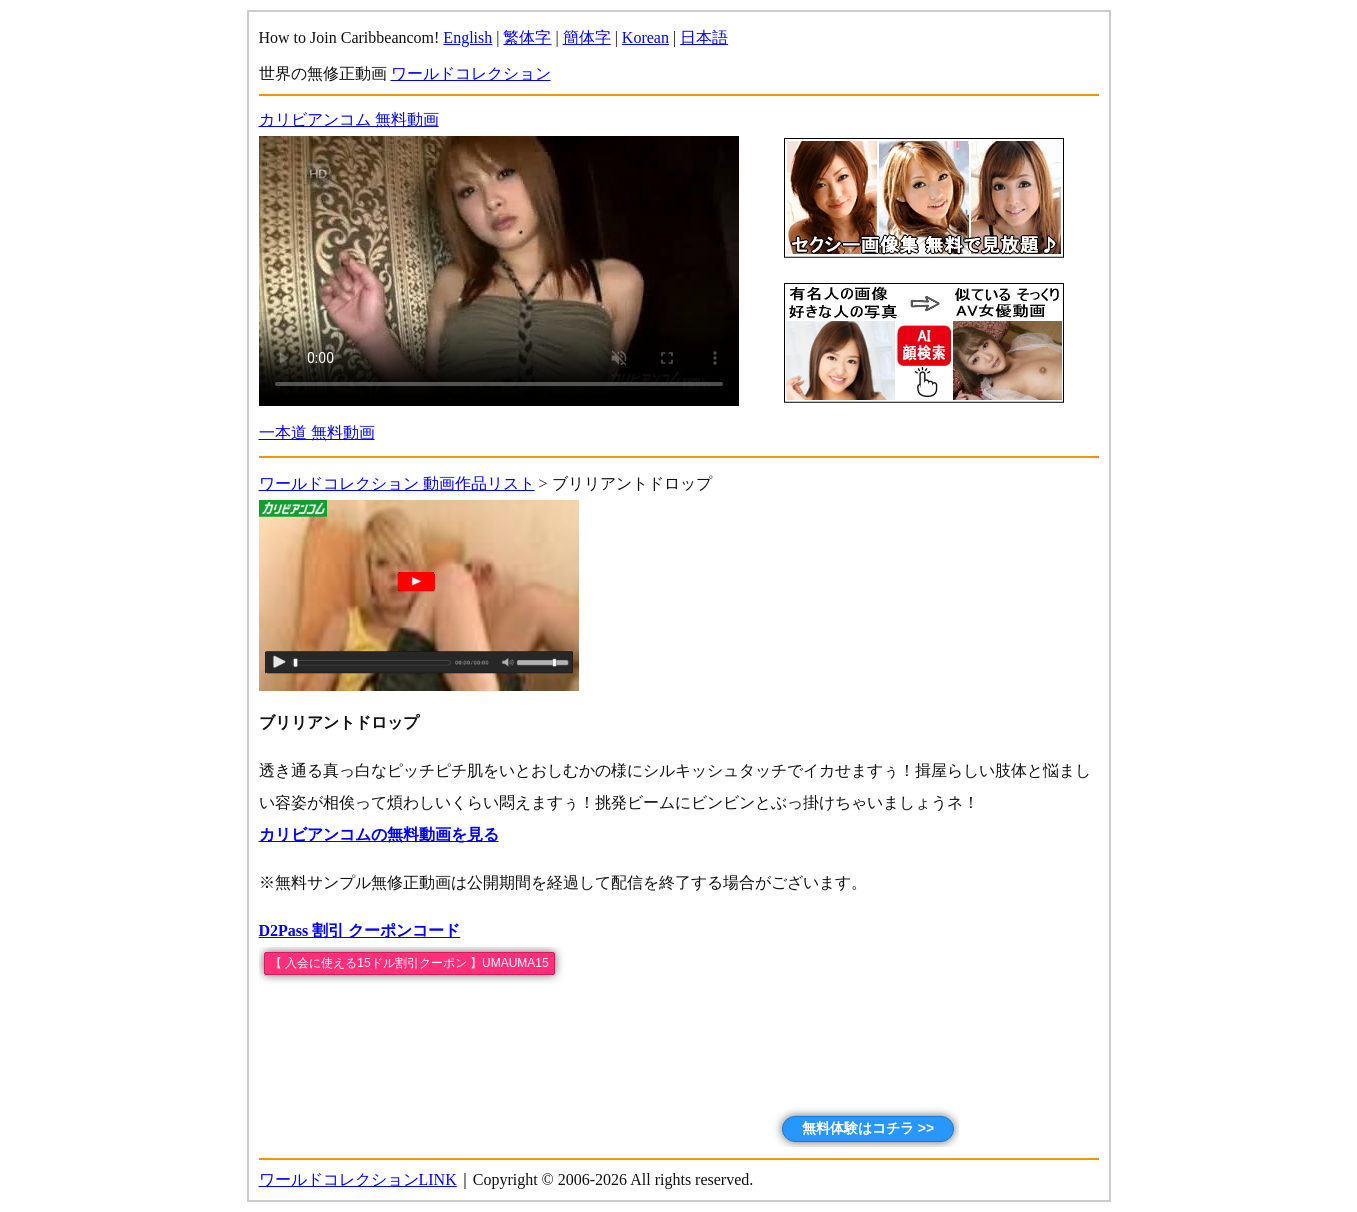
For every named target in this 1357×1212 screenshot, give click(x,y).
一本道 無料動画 (317, 432)
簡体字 (587, 37)
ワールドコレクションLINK (358, 1179)
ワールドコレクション (471, 73)
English (467, 37)
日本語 (704, 37)
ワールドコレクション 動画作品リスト (397, 483)
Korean (645, 37)
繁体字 (527, 37)
